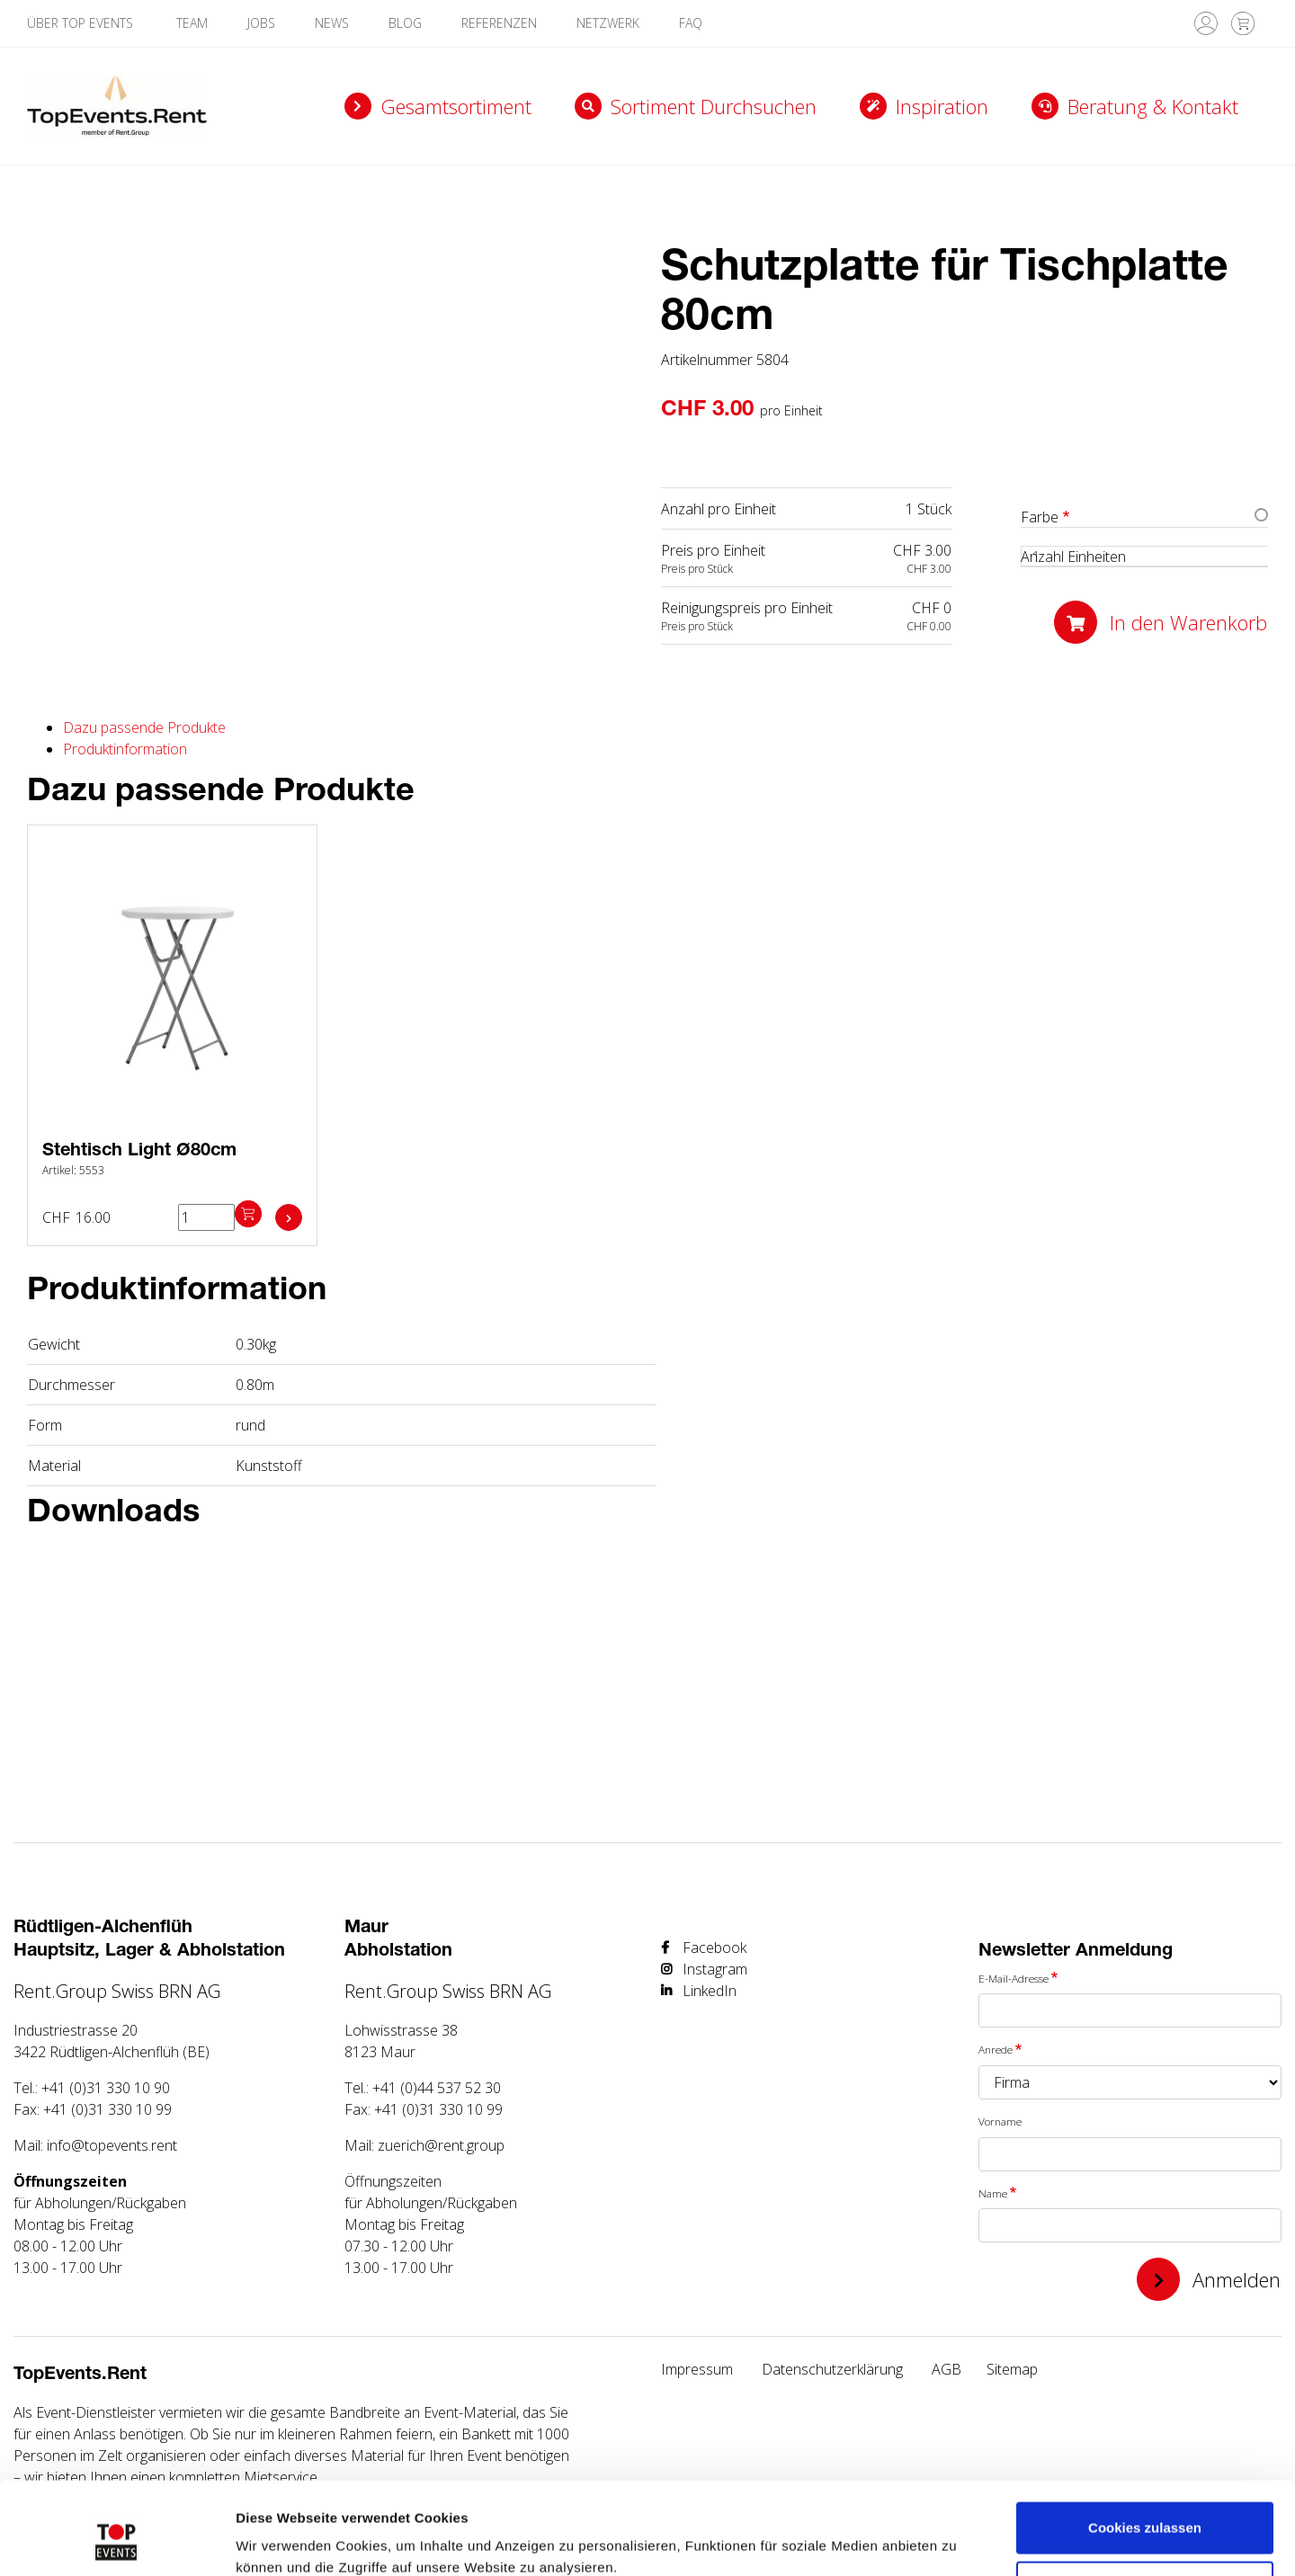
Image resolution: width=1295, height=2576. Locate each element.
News (332, 22)
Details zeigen (281, 2540)
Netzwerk (607, 22)
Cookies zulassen (1144, 2451)
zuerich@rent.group (441, 2145)
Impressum (697, 2369)
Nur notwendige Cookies (1145, 2510)
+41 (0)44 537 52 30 (436, 2088)
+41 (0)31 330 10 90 (105, 2088)
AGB (946, 2369)
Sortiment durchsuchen (714, 106)
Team (192, 22)
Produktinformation (125, 749)
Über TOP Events (82, 22)
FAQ (690, 22)
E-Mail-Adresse (1013, 1978)
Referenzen (499, 22)
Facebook (714, 1947)
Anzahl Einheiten (1073, 556)
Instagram (715, 1969)
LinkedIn (710, 1991)
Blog (405, 22)
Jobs (261, 22)
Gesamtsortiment (455, 106)
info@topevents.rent (112, 2145)
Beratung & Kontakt (1152, 106)
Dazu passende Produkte (144, 727)
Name (992, 2193)
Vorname (1000, 2121)
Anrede (995, 2049)
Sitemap (1012, 2369)
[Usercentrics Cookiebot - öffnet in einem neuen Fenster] (116, 2540)
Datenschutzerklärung (832, 2369)
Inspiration (942, 106)
